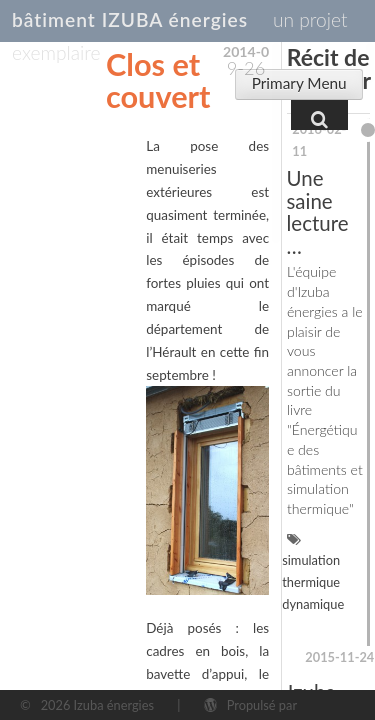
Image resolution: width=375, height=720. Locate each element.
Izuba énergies (114, 705)
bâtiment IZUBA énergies (130, 19)
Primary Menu (299, 83)
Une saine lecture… (318, 212)
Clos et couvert (158, 81)
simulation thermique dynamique (313, 582)
